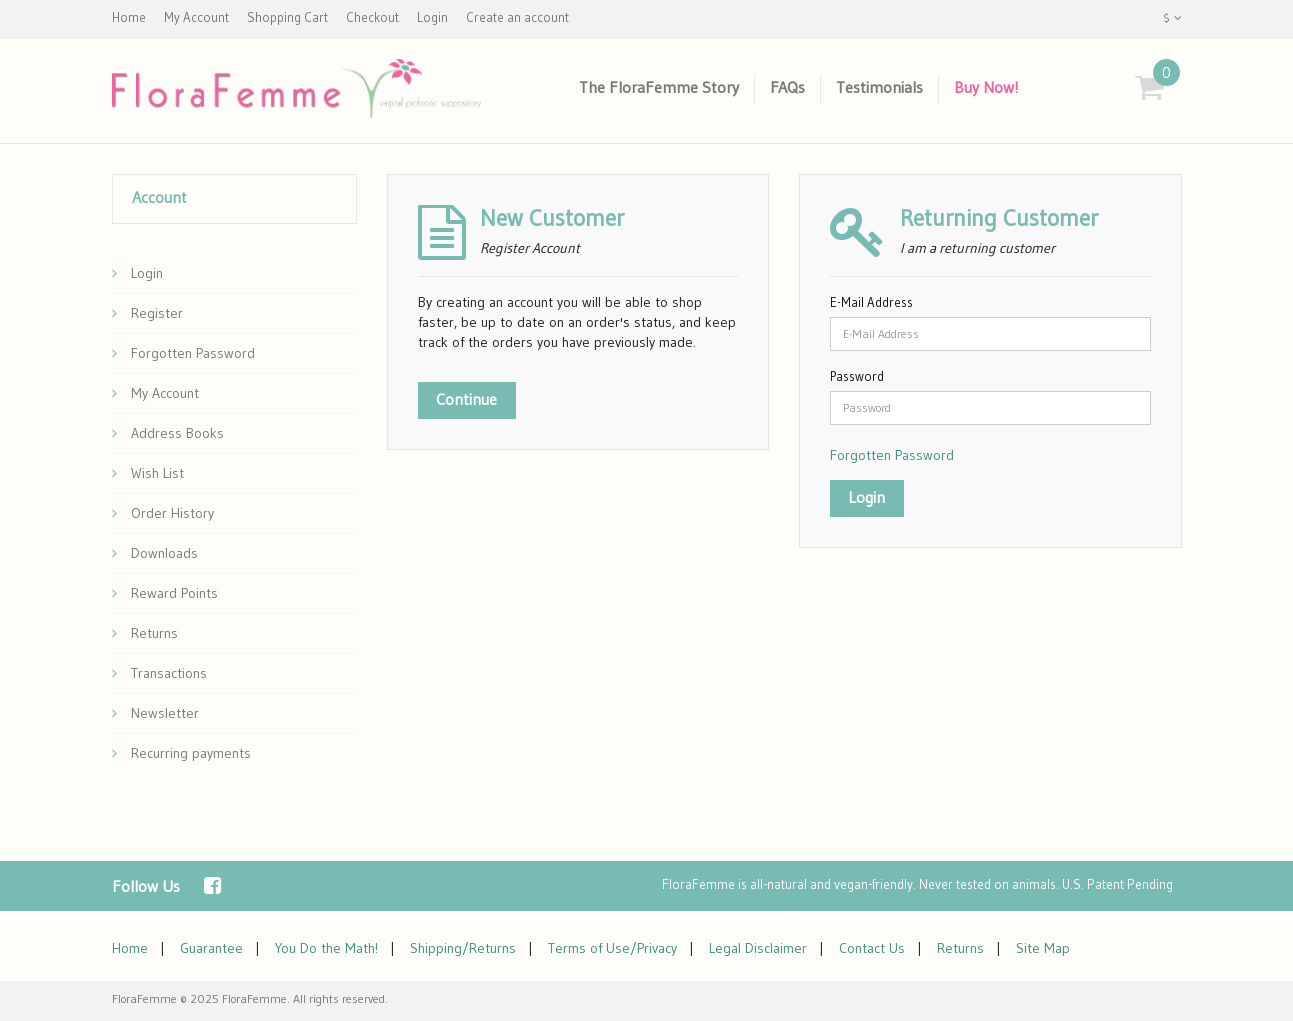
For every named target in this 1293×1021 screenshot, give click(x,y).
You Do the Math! (326, 948)
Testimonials (879, 87)
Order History (163, 513)
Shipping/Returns (463, 948)
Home (130, 948)
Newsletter (155, 713)
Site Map (1043, 948)
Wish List (148, 473)
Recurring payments (181, 753)
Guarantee (211, 948)
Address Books (168, 433)
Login (137, 273)
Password (857, 376)
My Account (155, 393)
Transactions (159, 673)
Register (147, 313)
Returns (145, 633)
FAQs (787, 87)
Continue (466, 399)
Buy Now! (986, 87)
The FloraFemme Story (659, 87)
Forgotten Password (183, 353)
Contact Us (872, 948)
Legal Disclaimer (758, 948)
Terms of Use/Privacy (612, 948)
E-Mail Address (871, 302)
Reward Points (165, 593)
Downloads (155, 553)
